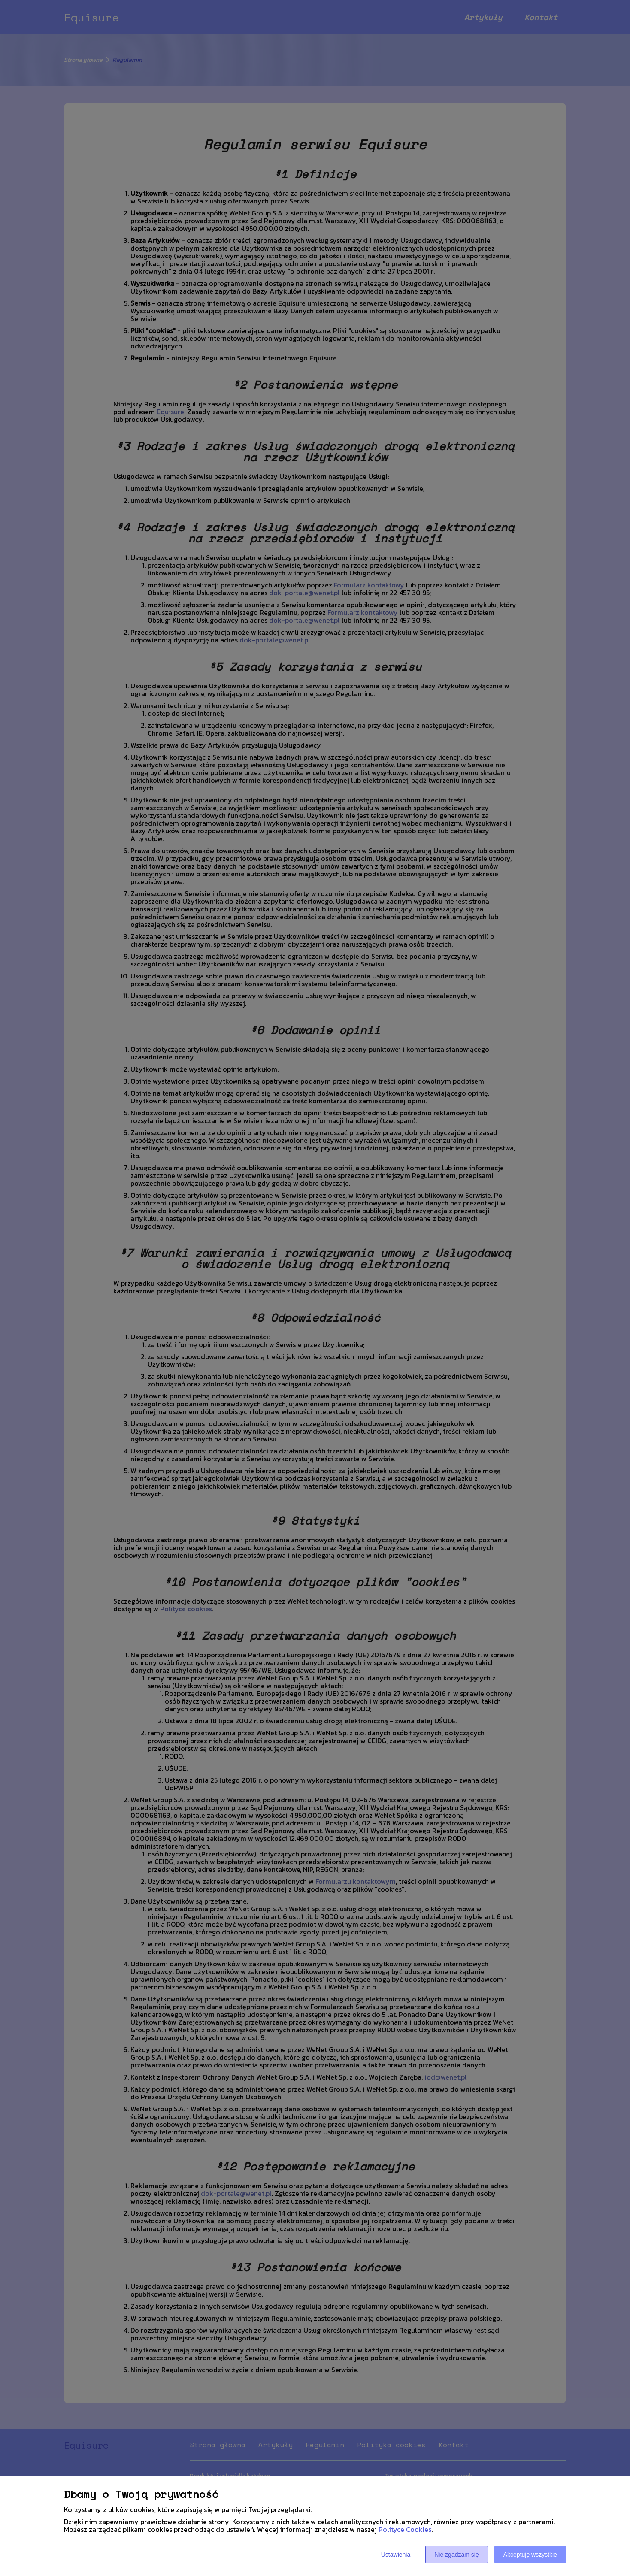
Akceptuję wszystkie (530, 2554)
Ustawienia (395, 2554)
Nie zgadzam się (456, 2554)
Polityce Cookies (405, 2529)
